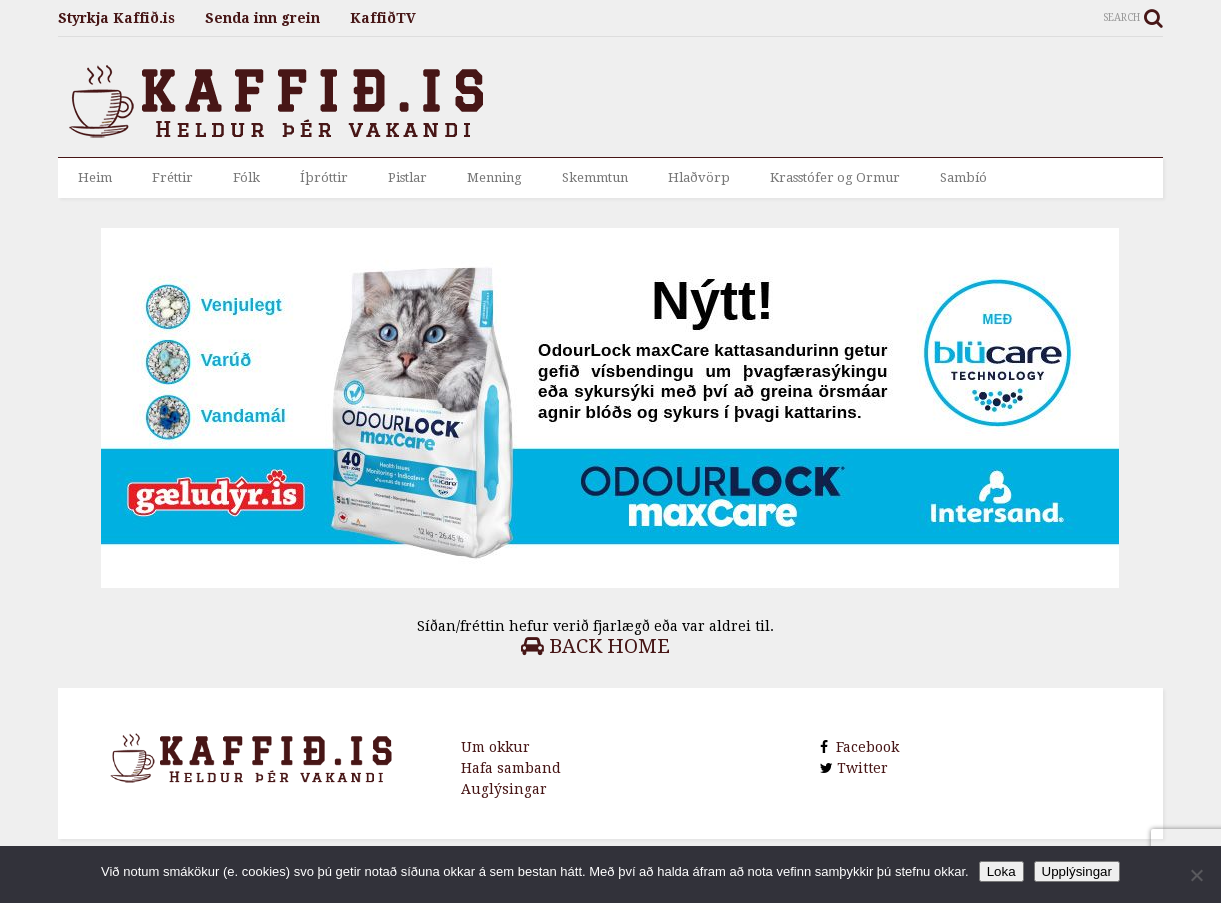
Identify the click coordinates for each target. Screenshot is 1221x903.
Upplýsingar (1077, 871)
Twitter (860, 768)
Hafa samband (511, 768)
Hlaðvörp (699, 177)
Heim (95, 177)
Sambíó (963, 177)
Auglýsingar (504, 789)
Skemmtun (595, 177)
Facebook (863, 747)
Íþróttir (324, 177)
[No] (1196, 875)
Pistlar (407, 177)
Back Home (595, 646)
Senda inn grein (262, 18)
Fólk (246, 177)
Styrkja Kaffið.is (116, 18)
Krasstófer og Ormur (835, 177)
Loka (1001, 871)
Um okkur (495, 747)
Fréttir (172, 177)
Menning (494, 177)
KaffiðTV (383, 18)
